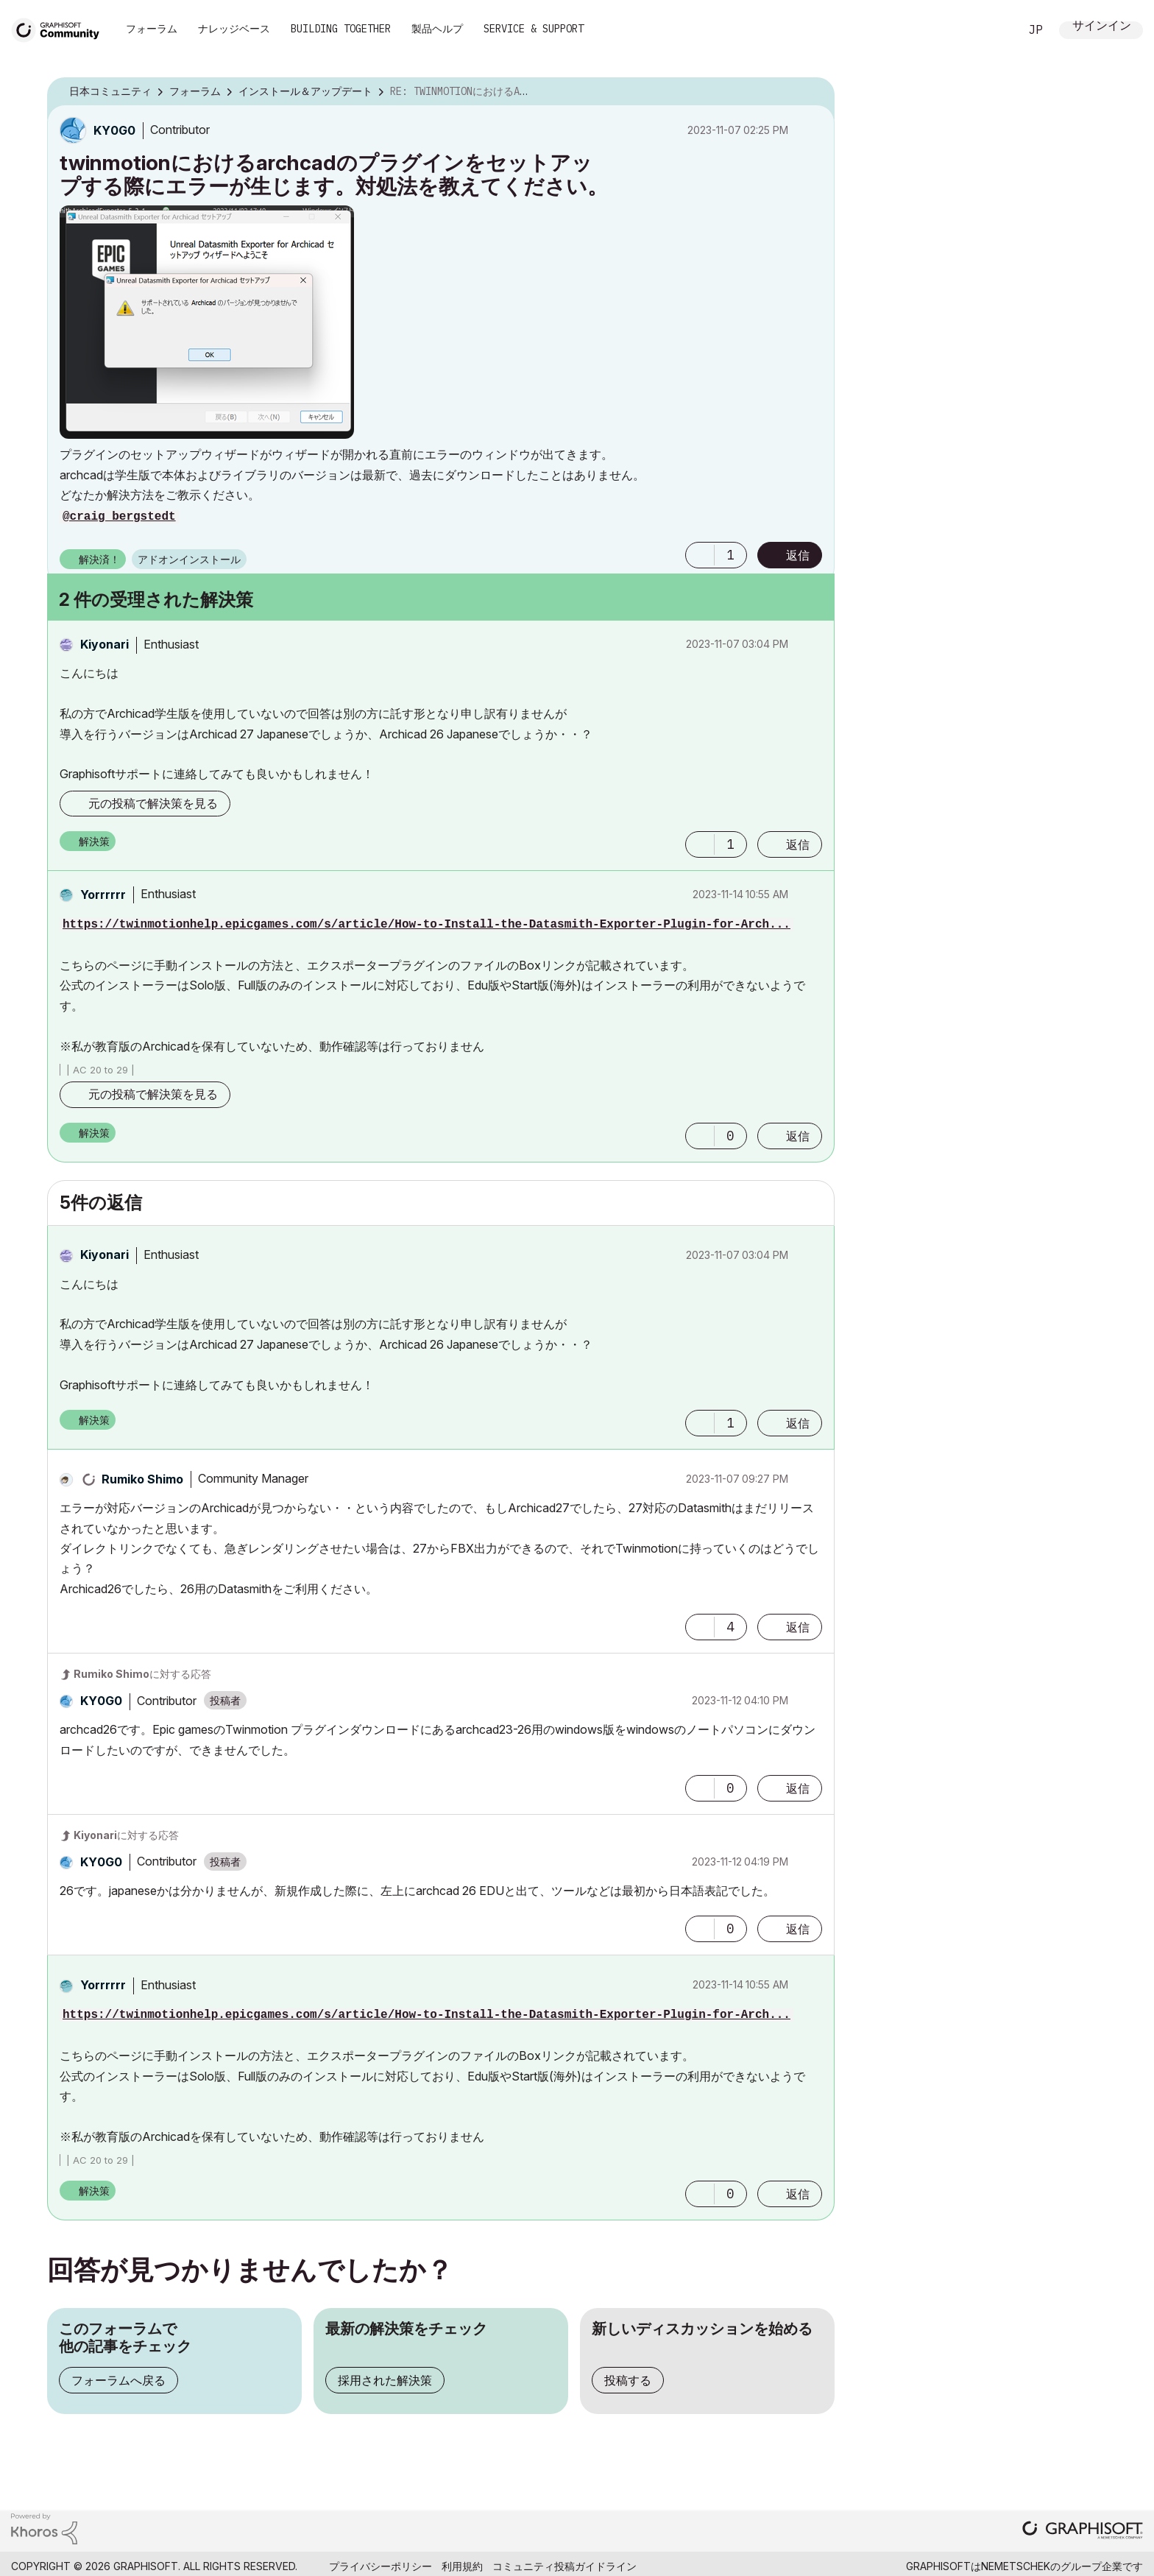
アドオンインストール (189, 559)
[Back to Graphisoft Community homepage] (60, 28)
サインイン (1101, 26)
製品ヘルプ (437, 28)
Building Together (341, 28)
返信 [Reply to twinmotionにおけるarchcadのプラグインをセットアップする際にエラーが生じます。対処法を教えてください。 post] (798, 555)
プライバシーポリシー (380, 2566)
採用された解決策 (385, 2380)
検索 (991, 30)
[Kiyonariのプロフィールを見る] (104, 644)
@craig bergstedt (119, 516)
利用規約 (462, 2566)
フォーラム (151, 28)
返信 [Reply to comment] (798, 844)
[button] (207, 322)
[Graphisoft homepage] (1082, 2531)
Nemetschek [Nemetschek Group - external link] (1015, 2566)
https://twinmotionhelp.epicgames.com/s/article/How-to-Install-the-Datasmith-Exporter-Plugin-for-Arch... (426, 924)
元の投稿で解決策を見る (153, 803)
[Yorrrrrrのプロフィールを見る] (103, 894)
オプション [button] (814, 92)
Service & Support (534, 28)
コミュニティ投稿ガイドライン (564, 2566)
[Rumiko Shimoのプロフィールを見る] (142, 1479)
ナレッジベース (234, 28)
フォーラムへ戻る (118, 2380)
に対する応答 (142, 1674)
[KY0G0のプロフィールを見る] (114, 130)
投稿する (627, 2380)
